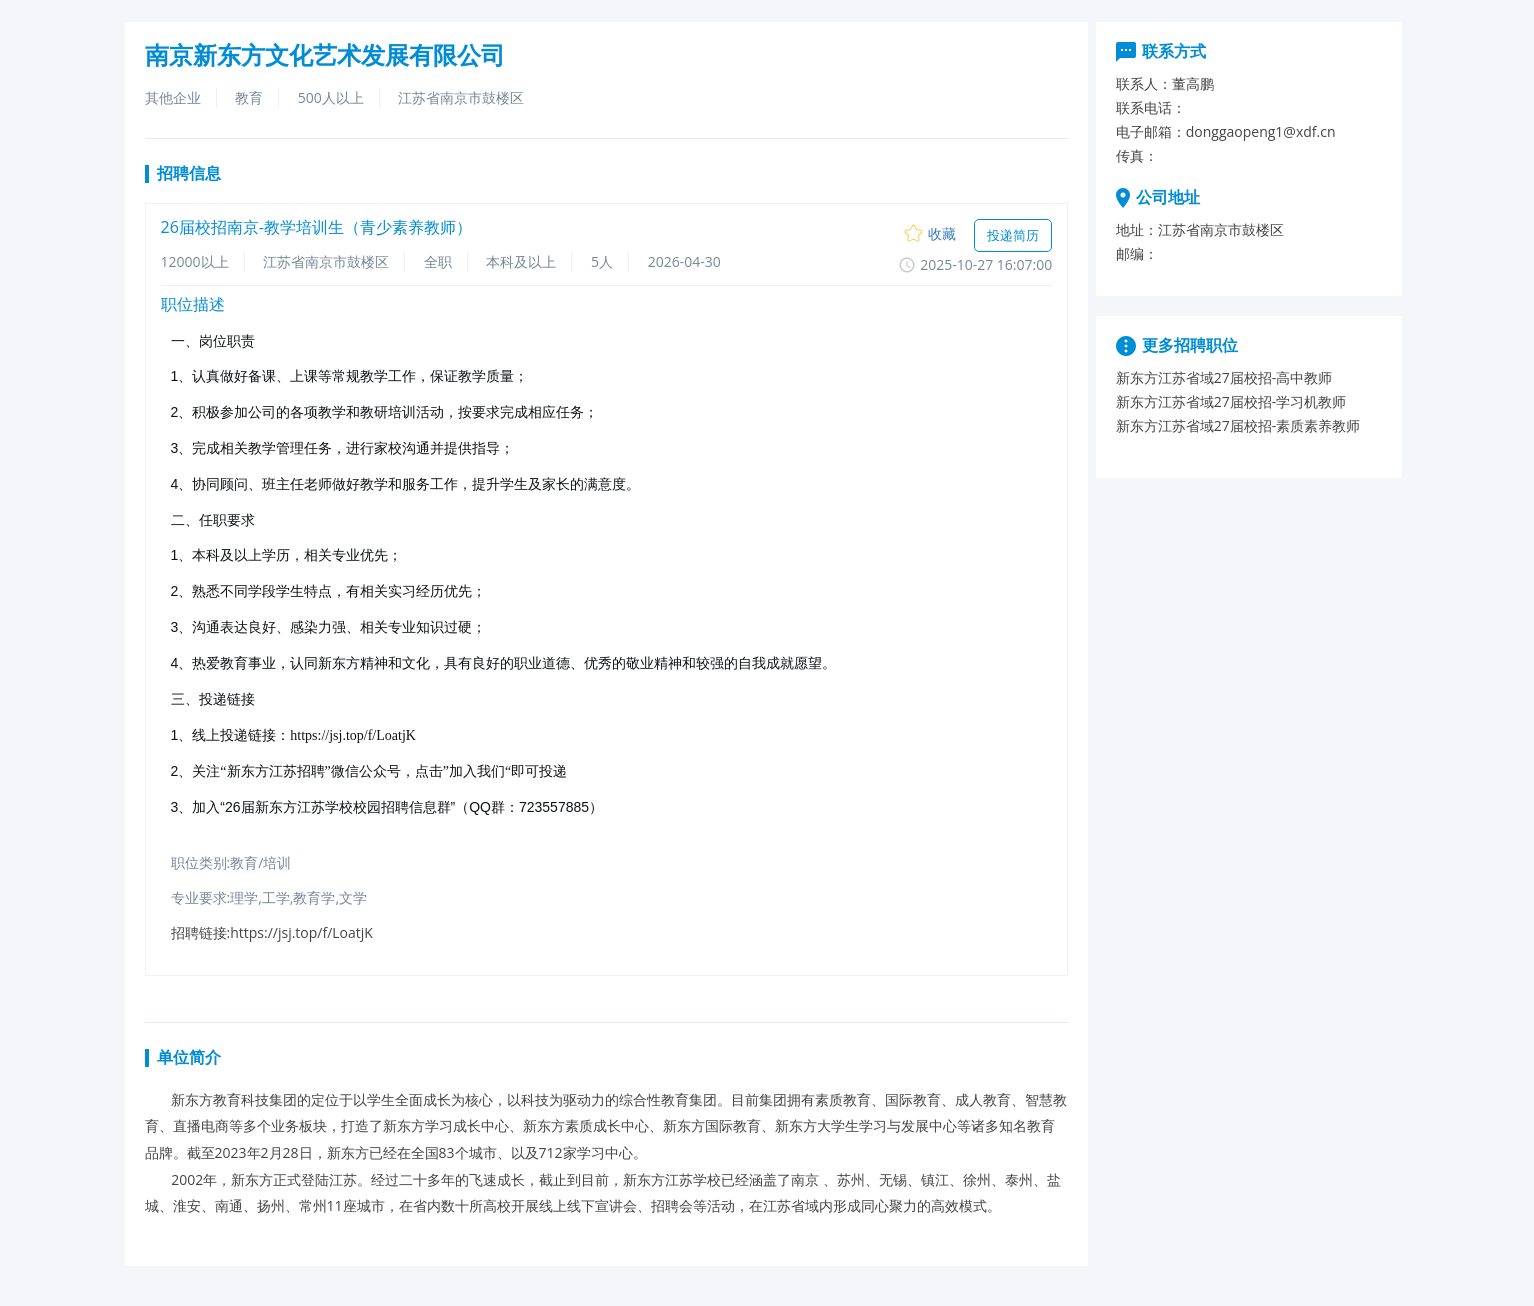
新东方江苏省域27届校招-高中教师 (1224, 377)
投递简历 (1013, 235)
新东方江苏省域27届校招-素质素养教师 (1238, 425)
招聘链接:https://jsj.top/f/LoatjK (272, 932)
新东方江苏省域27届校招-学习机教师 (1231, 401)
